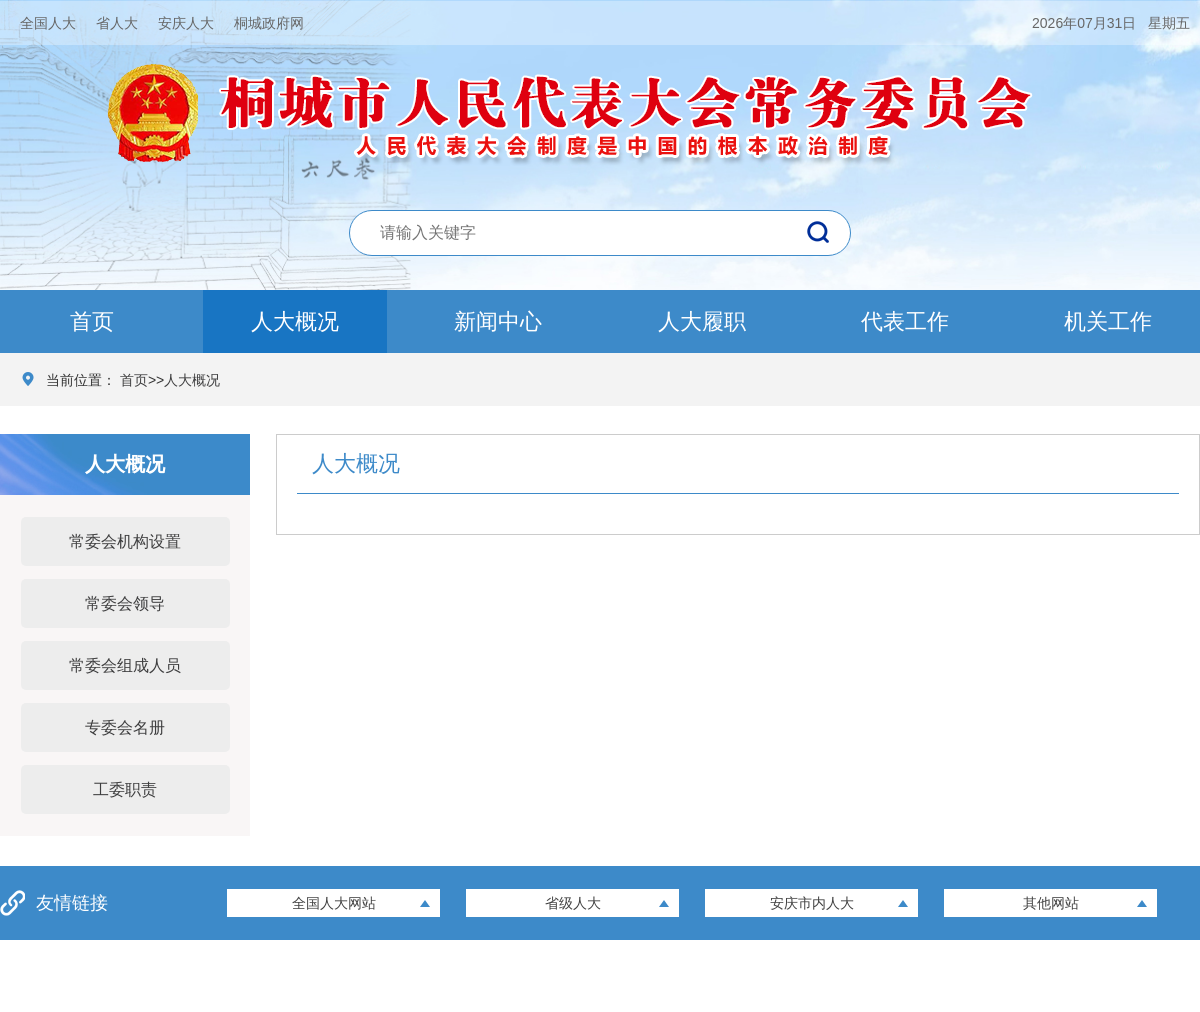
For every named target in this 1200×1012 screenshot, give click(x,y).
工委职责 (125, 789)
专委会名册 (125, 727)
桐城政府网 (269, 23)
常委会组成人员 (125, 665)
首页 (92, 321)
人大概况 (295, 321)
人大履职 (702, 321)
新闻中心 (498, 321)
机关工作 (1108, 321)
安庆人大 (186, 23)
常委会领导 (125, 603)
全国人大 (48, 23)
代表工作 (905, 321)
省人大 (117, 23)
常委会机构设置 (125, 541)
